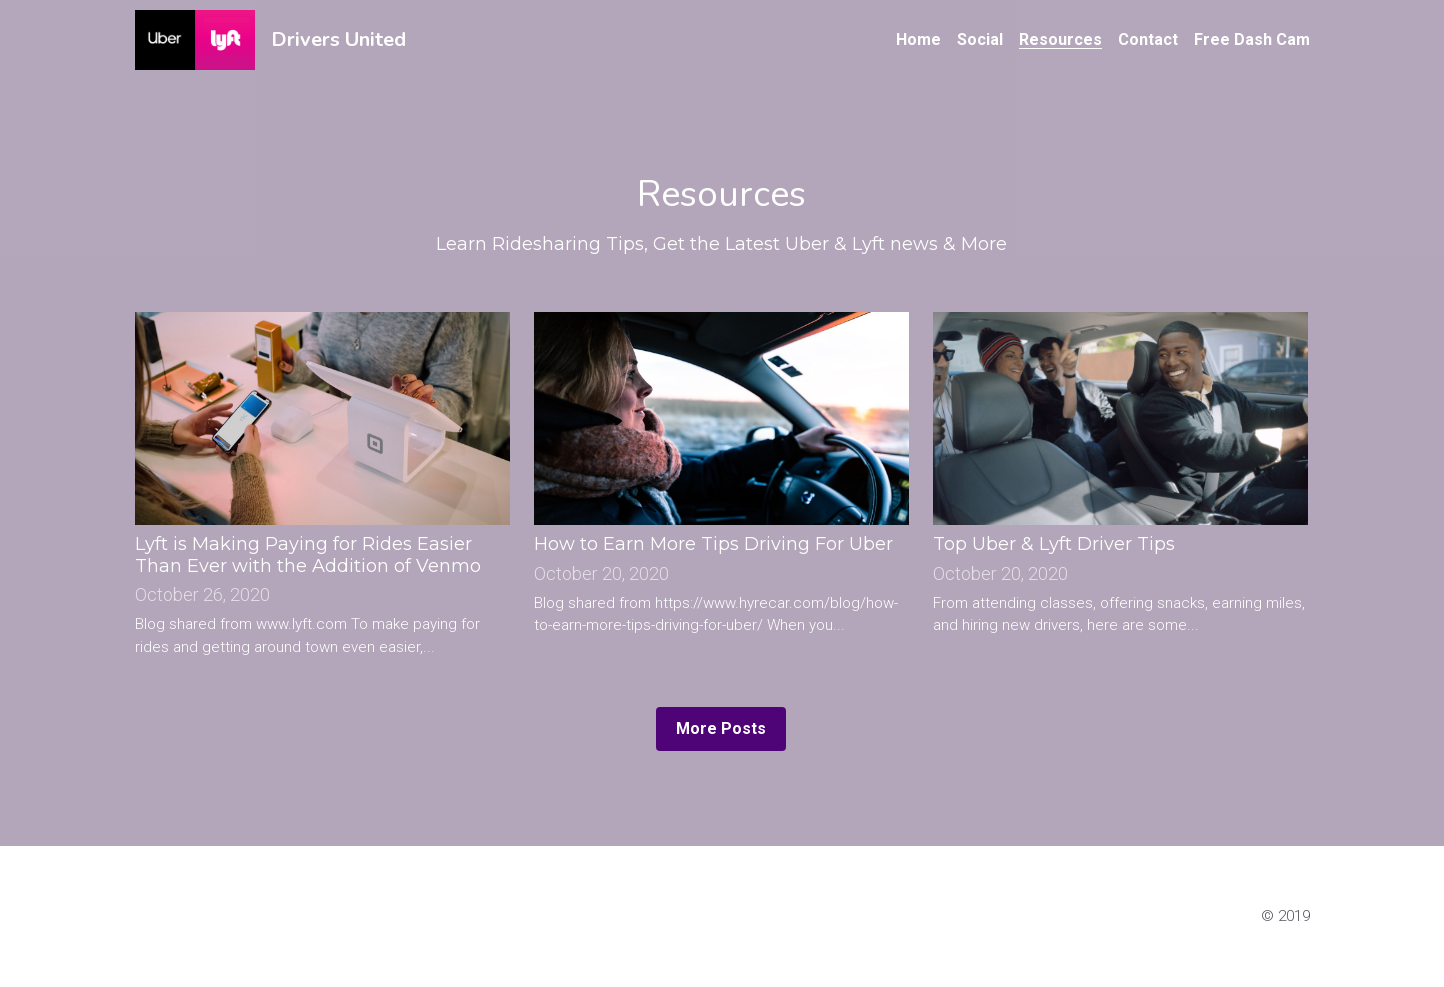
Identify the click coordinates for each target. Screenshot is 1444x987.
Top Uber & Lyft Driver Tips (1054, 545)
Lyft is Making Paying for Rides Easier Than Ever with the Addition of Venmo (308, 556)
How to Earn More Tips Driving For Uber (713, 545)
